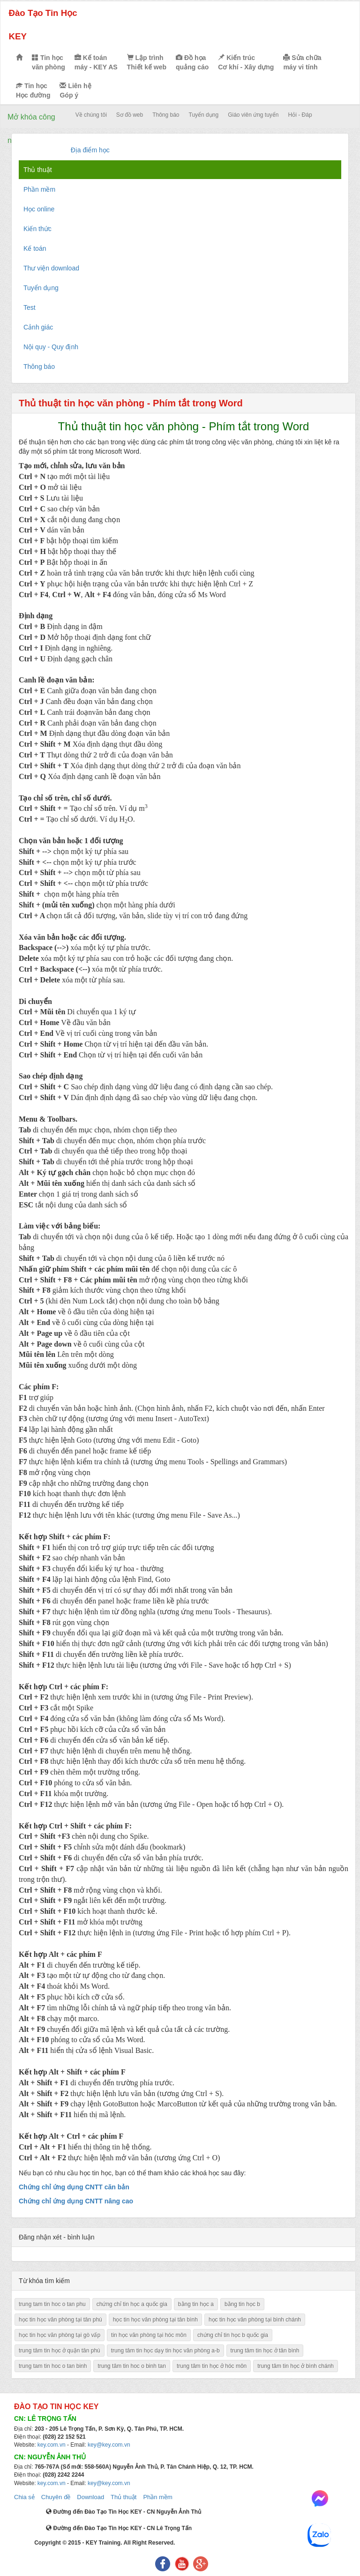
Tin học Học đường (33, 90)
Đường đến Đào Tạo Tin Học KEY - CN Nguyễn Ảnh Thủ (123, 2512)
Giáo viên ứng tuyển (253, 115)
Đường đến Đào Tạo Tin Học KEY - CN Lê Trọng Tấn (119, 2528)
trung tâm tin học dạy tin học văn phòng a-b (165, 2350)
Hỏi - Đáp (300, 115)
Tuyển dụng (204, 115)
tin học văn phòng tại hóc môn (149, 2335)
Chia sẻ (24, 2497)
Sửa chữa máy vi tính (302, 62)
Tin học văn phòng (48, 62)
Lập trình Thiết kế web (146, 62)
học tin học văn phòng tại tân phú (60, 2319)
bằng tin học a (196, 2304)
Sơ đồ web (129, 115)
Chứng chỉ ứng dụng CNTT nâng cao (76, 2201)
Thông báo (165, 115)
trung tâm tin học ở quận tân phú (59, 2350)
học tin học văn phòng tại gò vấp (59, 2335)
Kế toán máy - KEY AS (96, 62)
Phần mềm (157, 2497)
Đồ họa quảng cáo (192, 62)
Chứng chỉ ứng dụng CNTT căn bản (74, 2187)
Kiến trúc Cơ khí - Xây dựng (246, 62)
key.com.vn (52, 2444)
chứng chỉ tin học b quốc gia (232, 2335)
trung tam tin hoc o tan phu (52, 2304)
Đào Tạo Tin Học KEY (42, 24)
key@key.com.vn (109, 2444)
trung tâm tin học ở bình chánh (295, 2366)
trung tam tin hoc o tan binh (53, 2366)
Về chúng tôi (91, 115)
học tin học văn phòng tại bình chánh (255, 2319)
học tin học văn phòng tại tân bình (155, 2319)
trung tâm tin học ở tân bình (265, 2350)
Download (90, 2497)
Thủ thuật (123, 2497)
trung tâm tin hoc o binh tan (131, 2366)
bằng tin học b (242, 2304)
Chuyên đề (56, 2497)
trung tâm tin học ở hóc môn (212, 2366)
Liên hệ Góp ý (75, 90)
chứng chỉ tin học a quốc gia (132, 2304)
